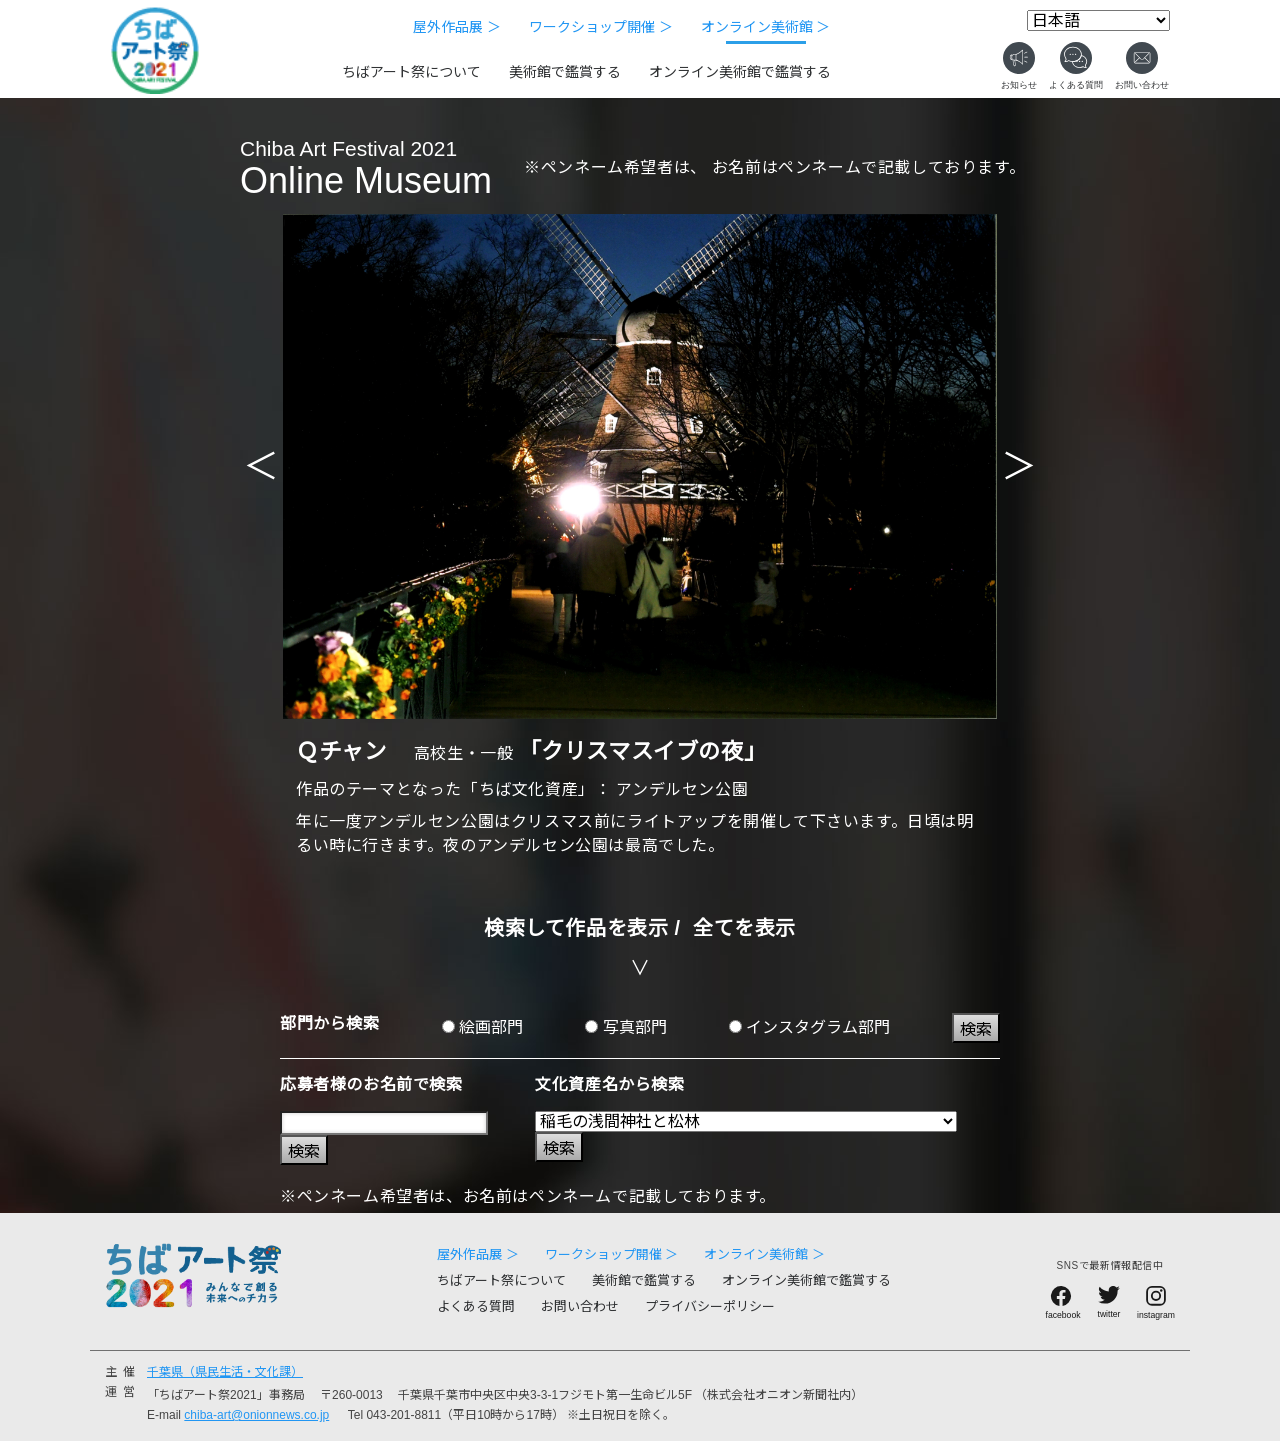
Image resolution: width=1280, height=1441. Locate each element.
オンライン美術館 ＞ (766, 27)
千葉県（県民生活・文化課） (225, 1372)
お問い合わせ (580, 1306)
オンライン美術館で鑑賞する (740, 72)
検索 (976, 1029)
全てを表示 (744, 928)
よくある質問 (476, 1306)
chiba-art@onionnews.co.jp (256, 1415)
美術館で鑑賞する (565, 72)
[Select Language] (1098, 20)
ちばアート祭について (411, 72)
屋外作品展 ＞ (457, 27)
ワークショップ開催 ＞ (601, 27)
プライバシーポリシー (710, 1306)
